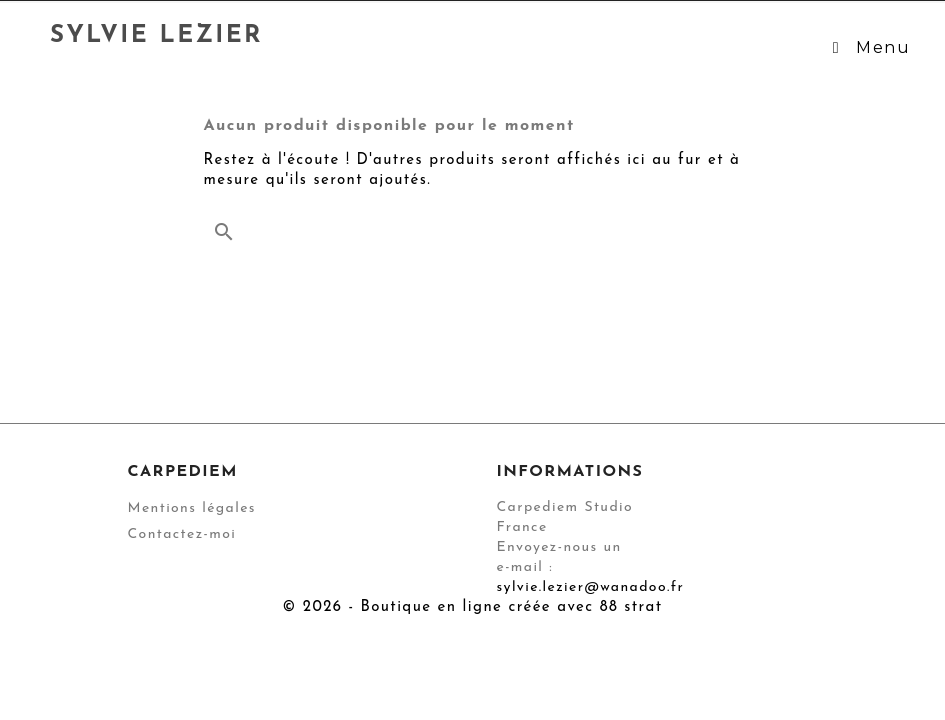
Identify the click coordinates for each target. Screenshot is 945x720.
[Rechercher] (473, 227)
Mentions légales (192, 508)
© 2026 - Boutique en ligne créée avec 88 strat (473, 607)
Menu (868, 47)
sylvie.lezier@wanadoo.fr (591, 587)
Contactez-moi (182, 534)
